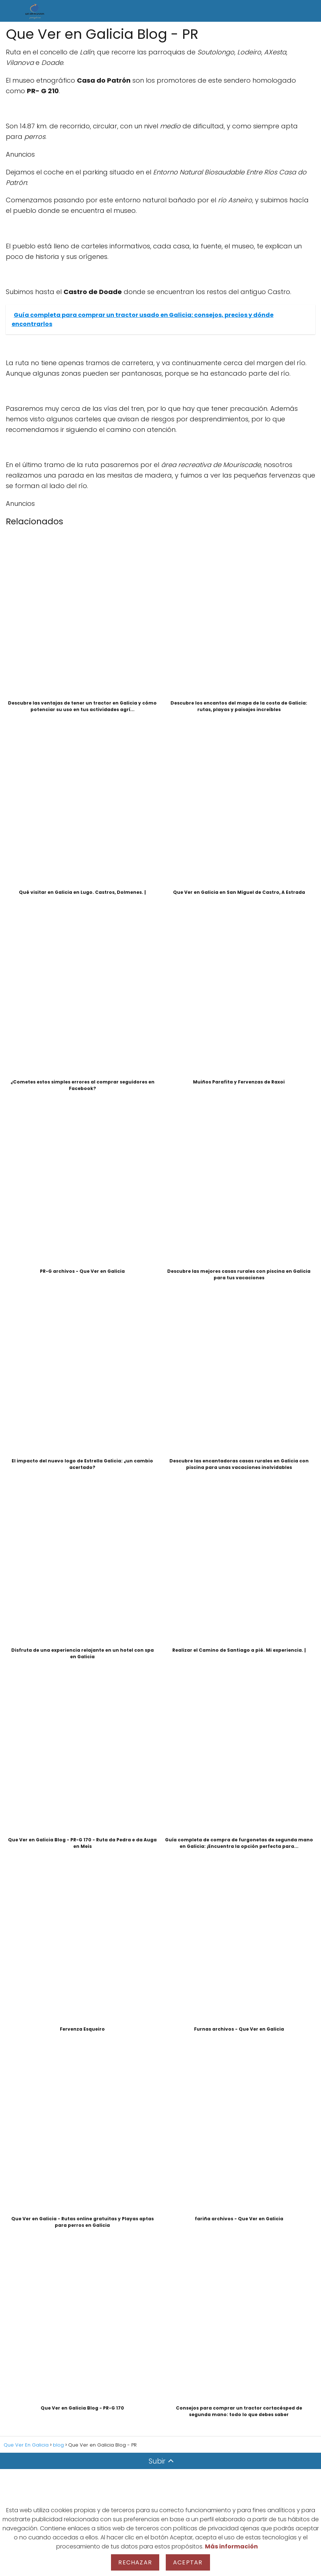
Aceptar (187, 2562)
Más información (231, 2546)
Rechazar (135, 2562)
